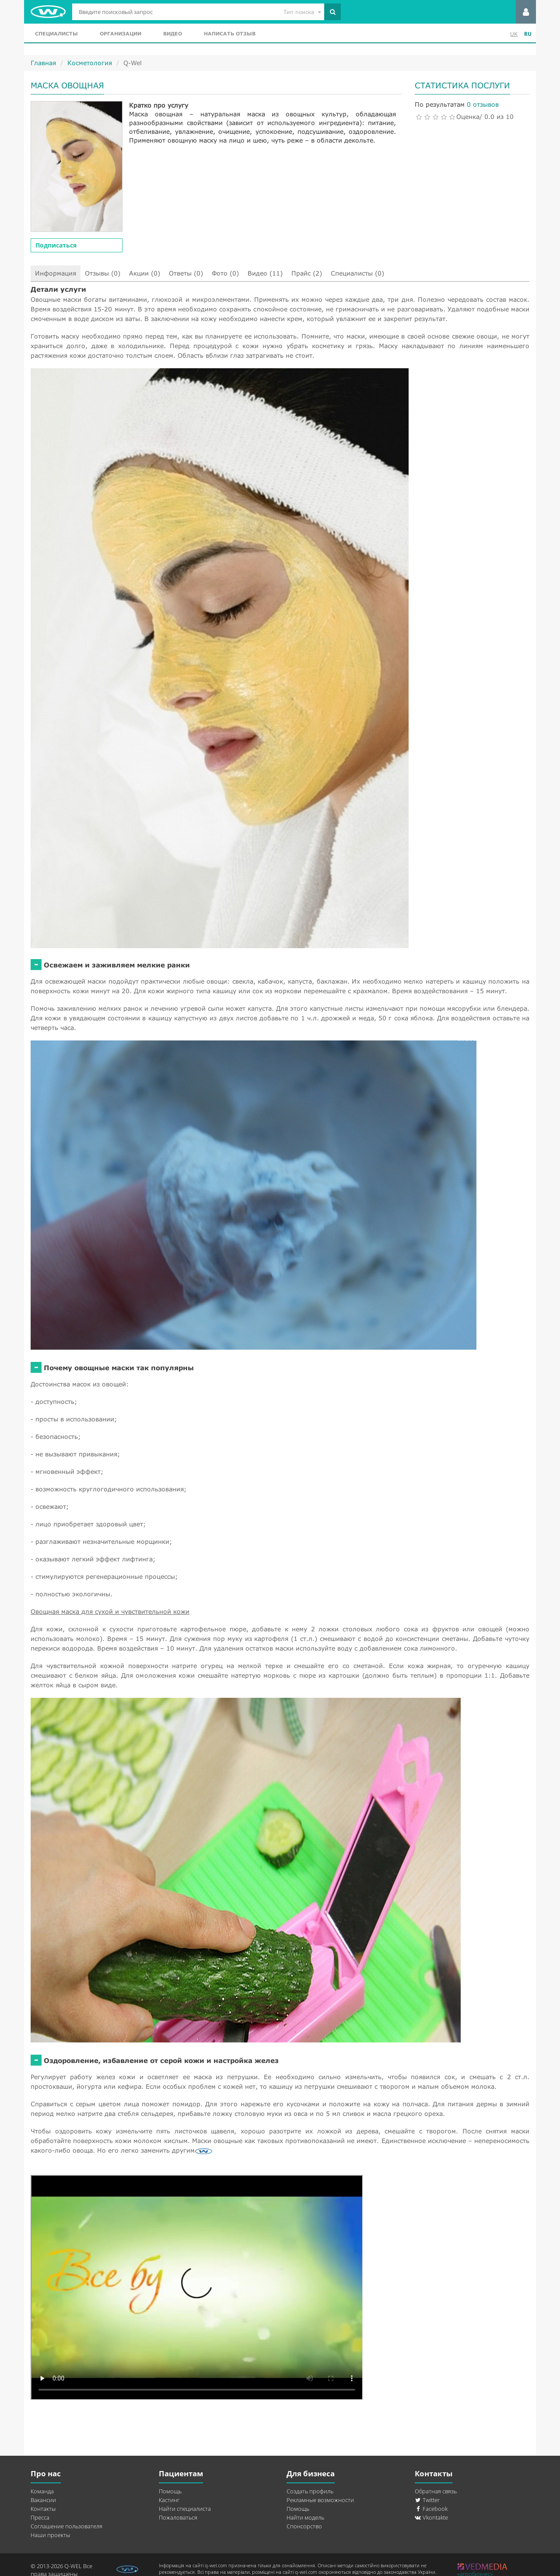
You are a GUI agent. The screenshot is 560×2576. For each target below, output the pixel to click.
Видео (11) (265, 273)
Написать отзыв (230, 33)
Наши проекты (50, 2535)
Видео (172, 33)
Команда (42, 2491)
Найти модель (305, 2517)
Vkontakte (431, 2517)
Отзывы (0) (102, 273)
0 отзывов (483, 104)
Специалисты (56, 33)
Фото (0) (225, 273)
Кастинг (169, 2500)
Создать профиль (310, 2491)
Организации (120, 33)
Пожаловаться (178, 2517)
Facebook (431, 2509)
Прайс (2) (306, 273)
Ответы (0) (186, 273)
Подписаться (56, 245)
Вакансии (43, 2500)
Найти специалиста (185, 2509)
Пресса (40, 2517)
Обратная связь (436, 2491)
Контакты (43, 2509)
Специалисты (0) (357, 273)
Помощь (170, 2491)
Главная (43, 62)
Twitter (427, 2500)
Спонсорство (304, 2526)
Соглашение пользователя (66, 2526)
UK (514, 34)
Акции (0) (144, 273)
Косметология (89, 62)
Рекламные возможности (320, 2500)
